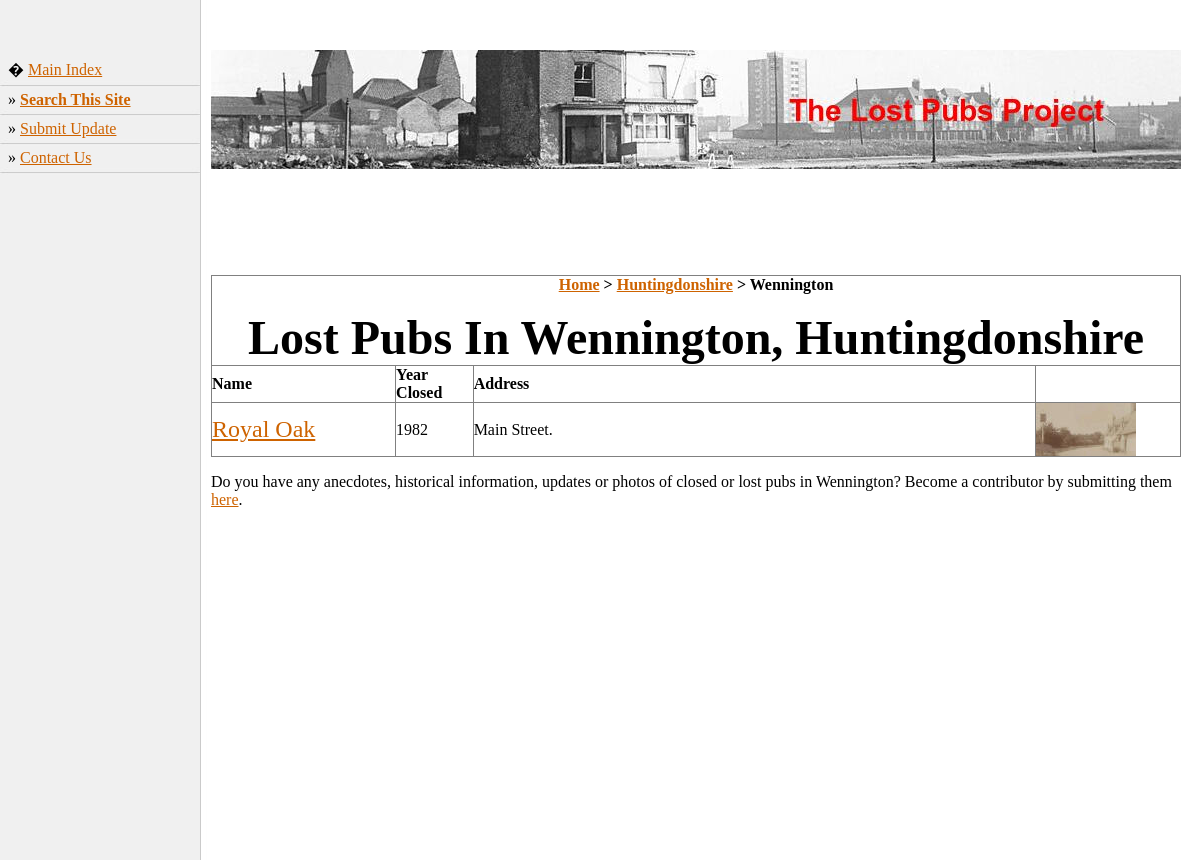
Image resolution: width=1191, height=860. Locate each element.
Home (579, 284)
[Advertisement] (100, 528)
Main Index (65, 69)
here (225, 499)
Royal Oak (263, 429)
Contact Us (56, 157)
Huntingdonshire (675, 284)
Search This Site (75, 99)
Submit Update (68, 128)
